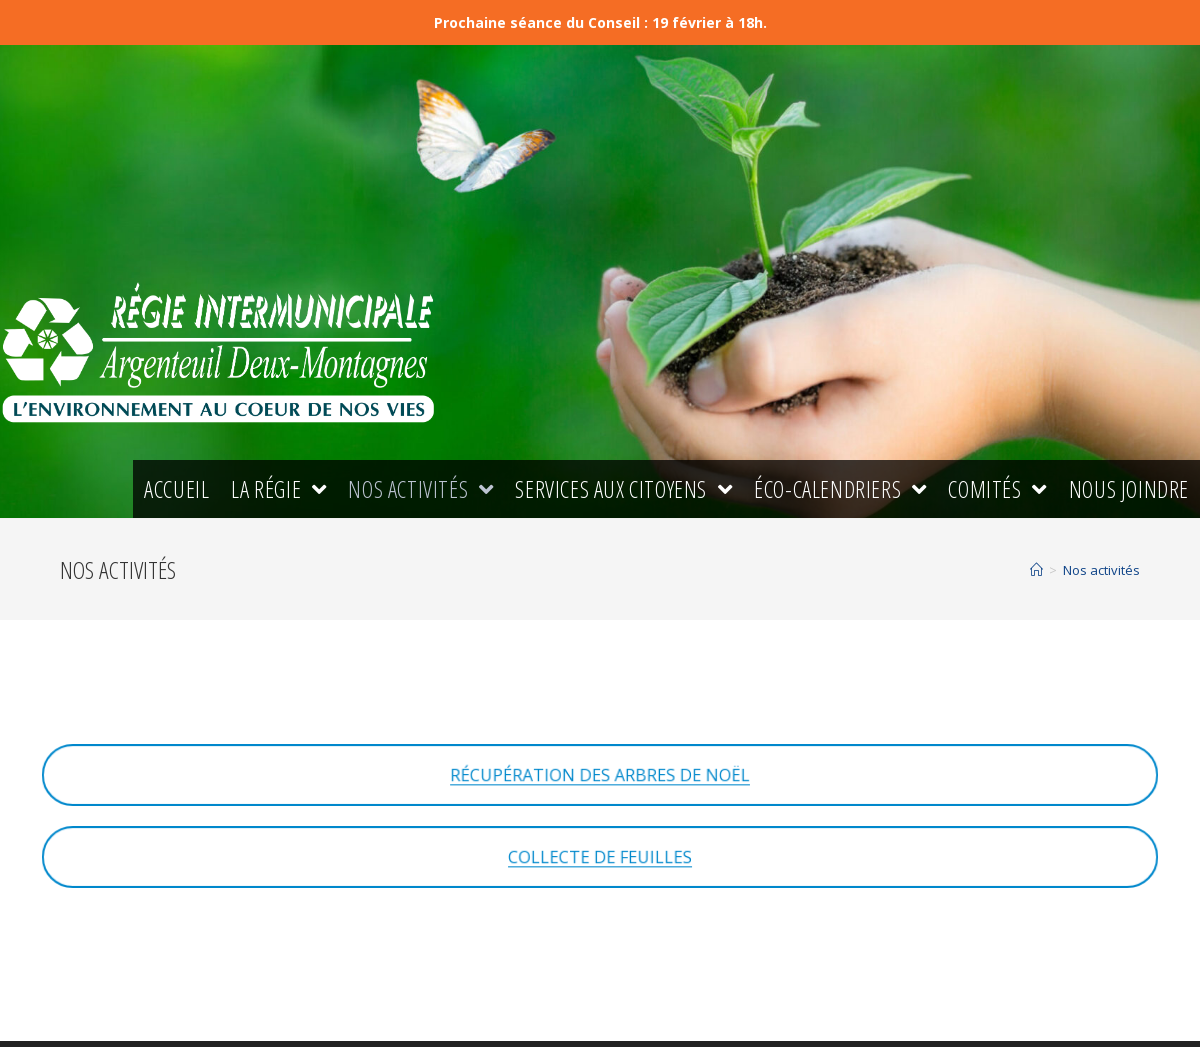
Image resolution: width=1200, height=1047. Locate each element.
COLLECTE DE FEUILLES (600, 857)
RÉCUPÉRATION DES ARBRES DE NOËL (600, 775)
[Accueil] (1036, 570)
